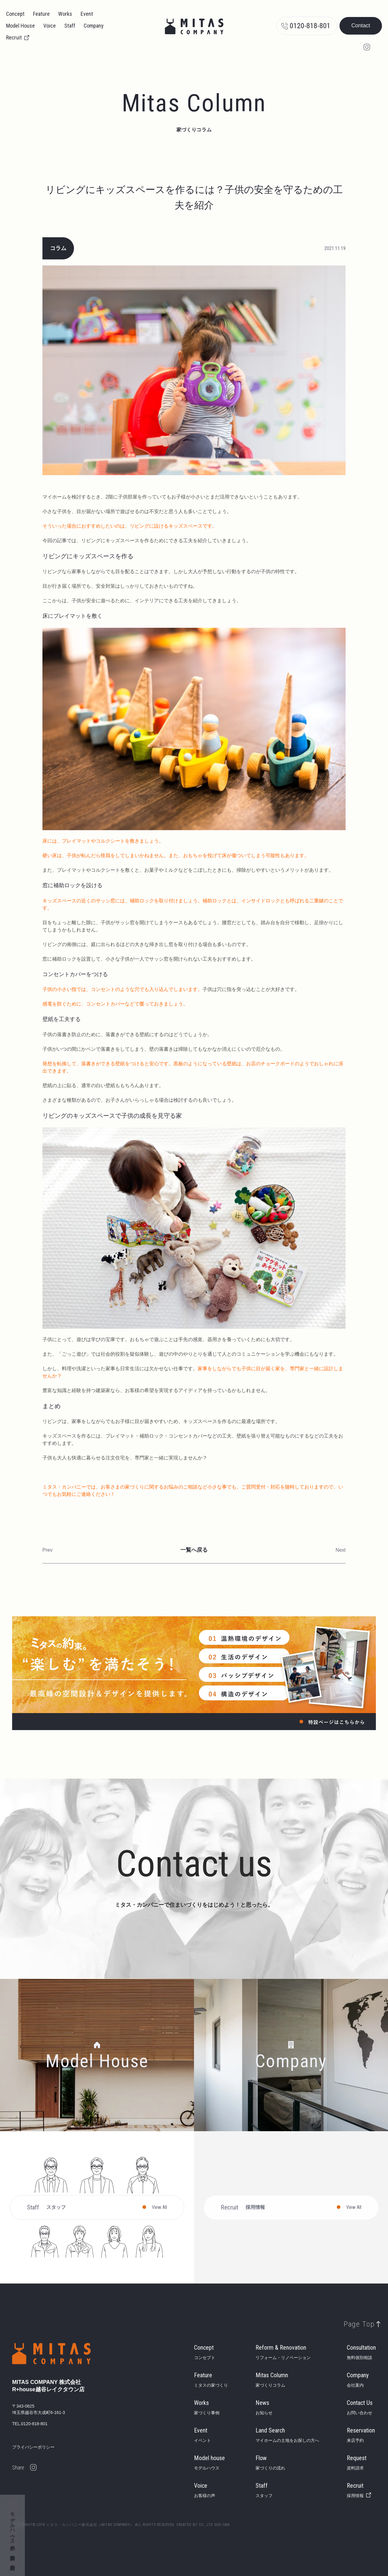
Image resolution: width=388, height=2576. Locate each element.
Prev (47, 1550)
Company (94, 25)
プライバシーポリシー (33, 2447)
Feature (41, 14)
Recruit (14, 37)
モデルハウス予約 (12, 2525)
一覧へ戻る (194, 1550)
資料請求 (12, 2552)
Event (87, 14)
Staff (69, 25)
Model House (20, 25)
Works (65, 14)
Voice (49, 25)
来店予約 (12, 2561)
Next (341, 1550)
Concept (15, 14)
